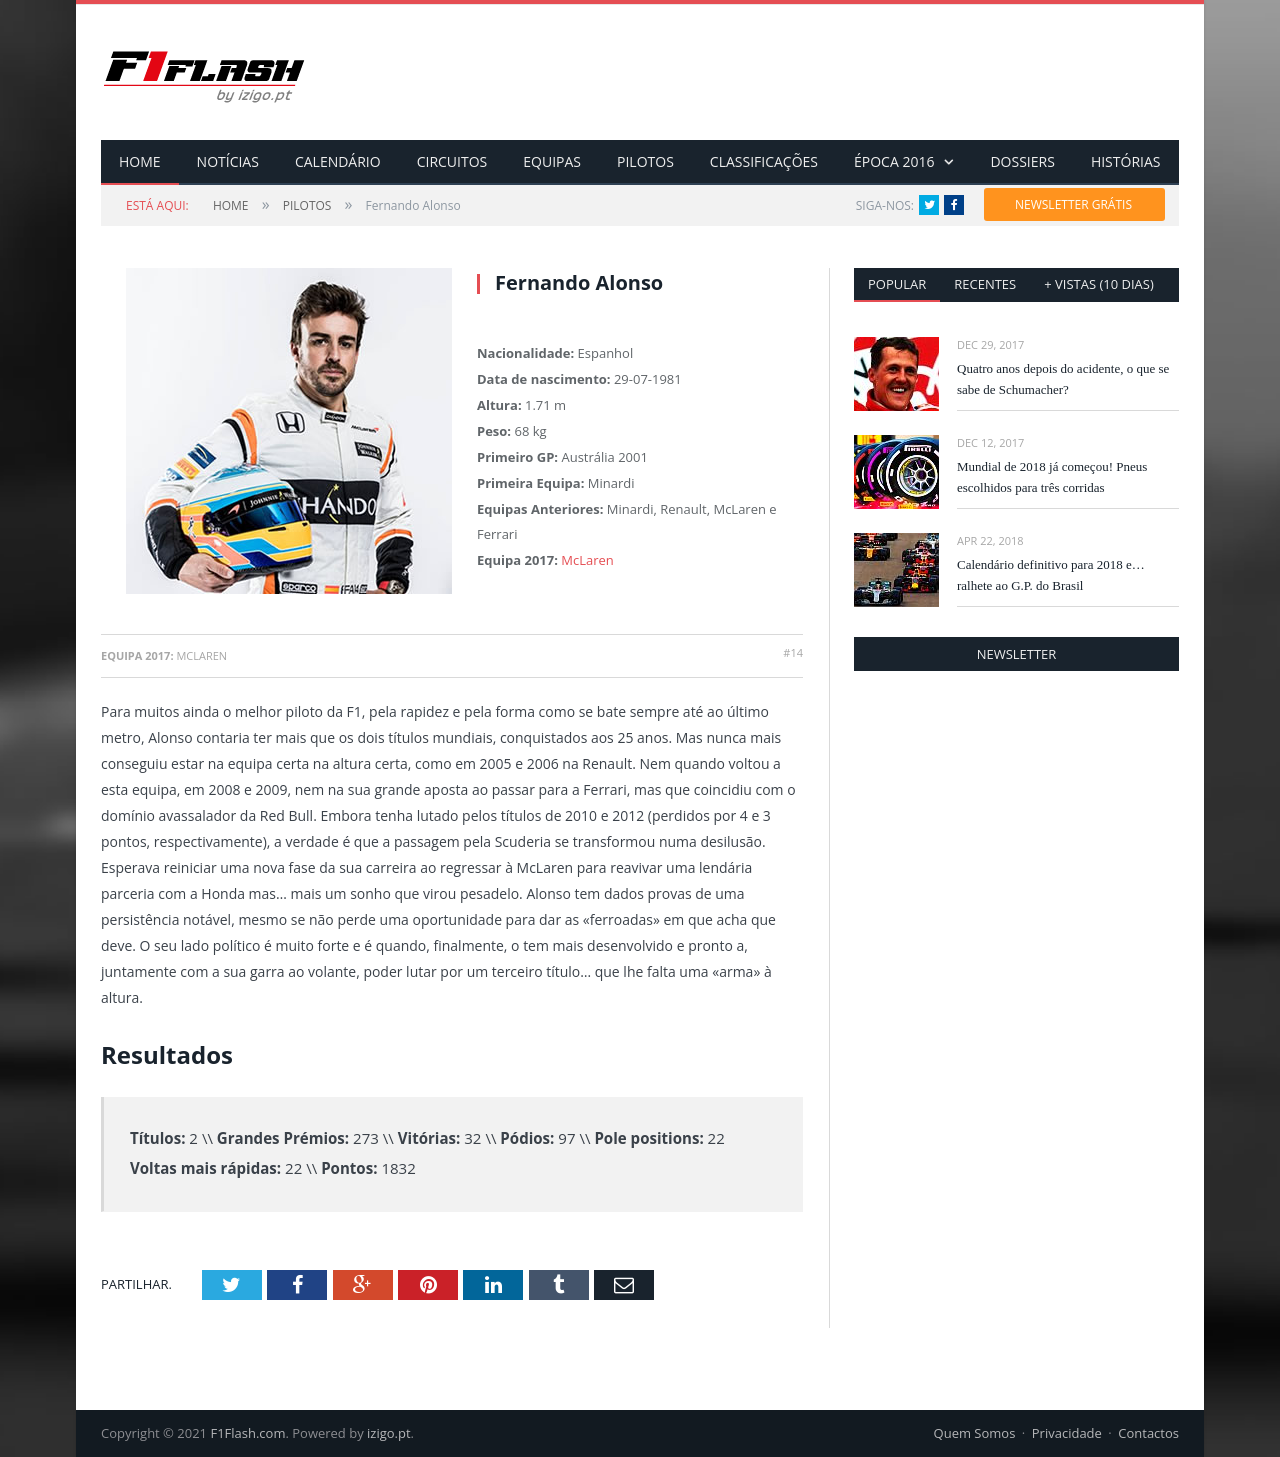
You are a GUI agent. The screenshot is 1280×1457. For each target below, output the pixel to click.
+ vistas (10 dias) (1099, 284)
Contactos (1148, 1433)
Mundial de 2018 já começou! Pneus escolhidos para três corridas (1052, 477)
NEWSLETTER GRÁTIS (1073, 204)
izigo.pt (389, 1433)
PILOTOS (645, 161)
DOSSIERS (1022, 161)
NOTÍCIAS (228, 161)
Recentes (985, 284)
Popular (897, 284)
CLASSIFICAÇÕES (764, 161)
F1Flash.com (247, 1433)
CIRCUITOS (452, 161)
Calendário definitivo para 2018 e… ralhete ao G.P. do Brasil (1051, 575)
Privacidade (1067, 1433)
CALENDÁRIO (338, 161)
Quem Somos (975, 1433)
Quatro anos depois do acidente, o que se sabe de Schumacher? (1063, 379)
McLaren (587, 560)
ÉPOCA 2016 (894, 161)
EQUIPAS (552, 161)
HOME (140, 161)
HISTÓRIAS (1126, 161)
